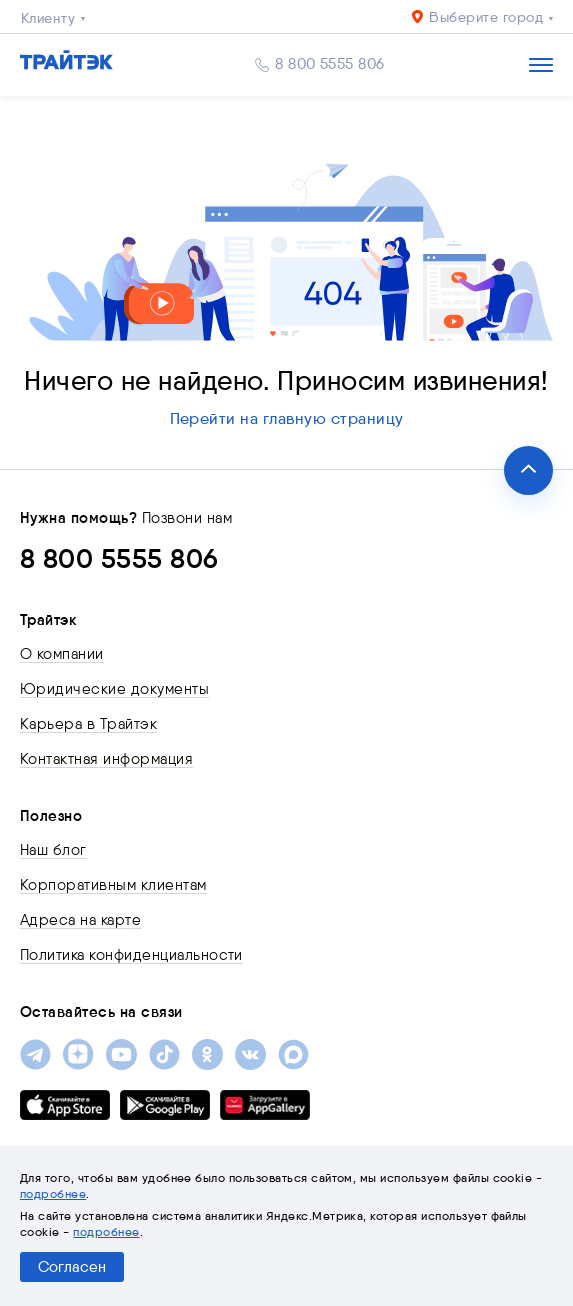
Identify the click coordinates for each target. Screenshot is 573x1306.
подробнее (53, 1193)
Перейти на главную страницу (287, 418)
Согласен (72, 1267)
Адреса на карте (80, 920)
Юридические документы (114, 689)
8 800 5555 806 (330, 64)
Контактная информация (106, 759)
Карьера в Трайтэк (88, 724)
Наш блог (53, 850)
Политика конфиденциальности (131, 955)
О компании (62, 654)
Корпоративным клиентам (113, 885)
